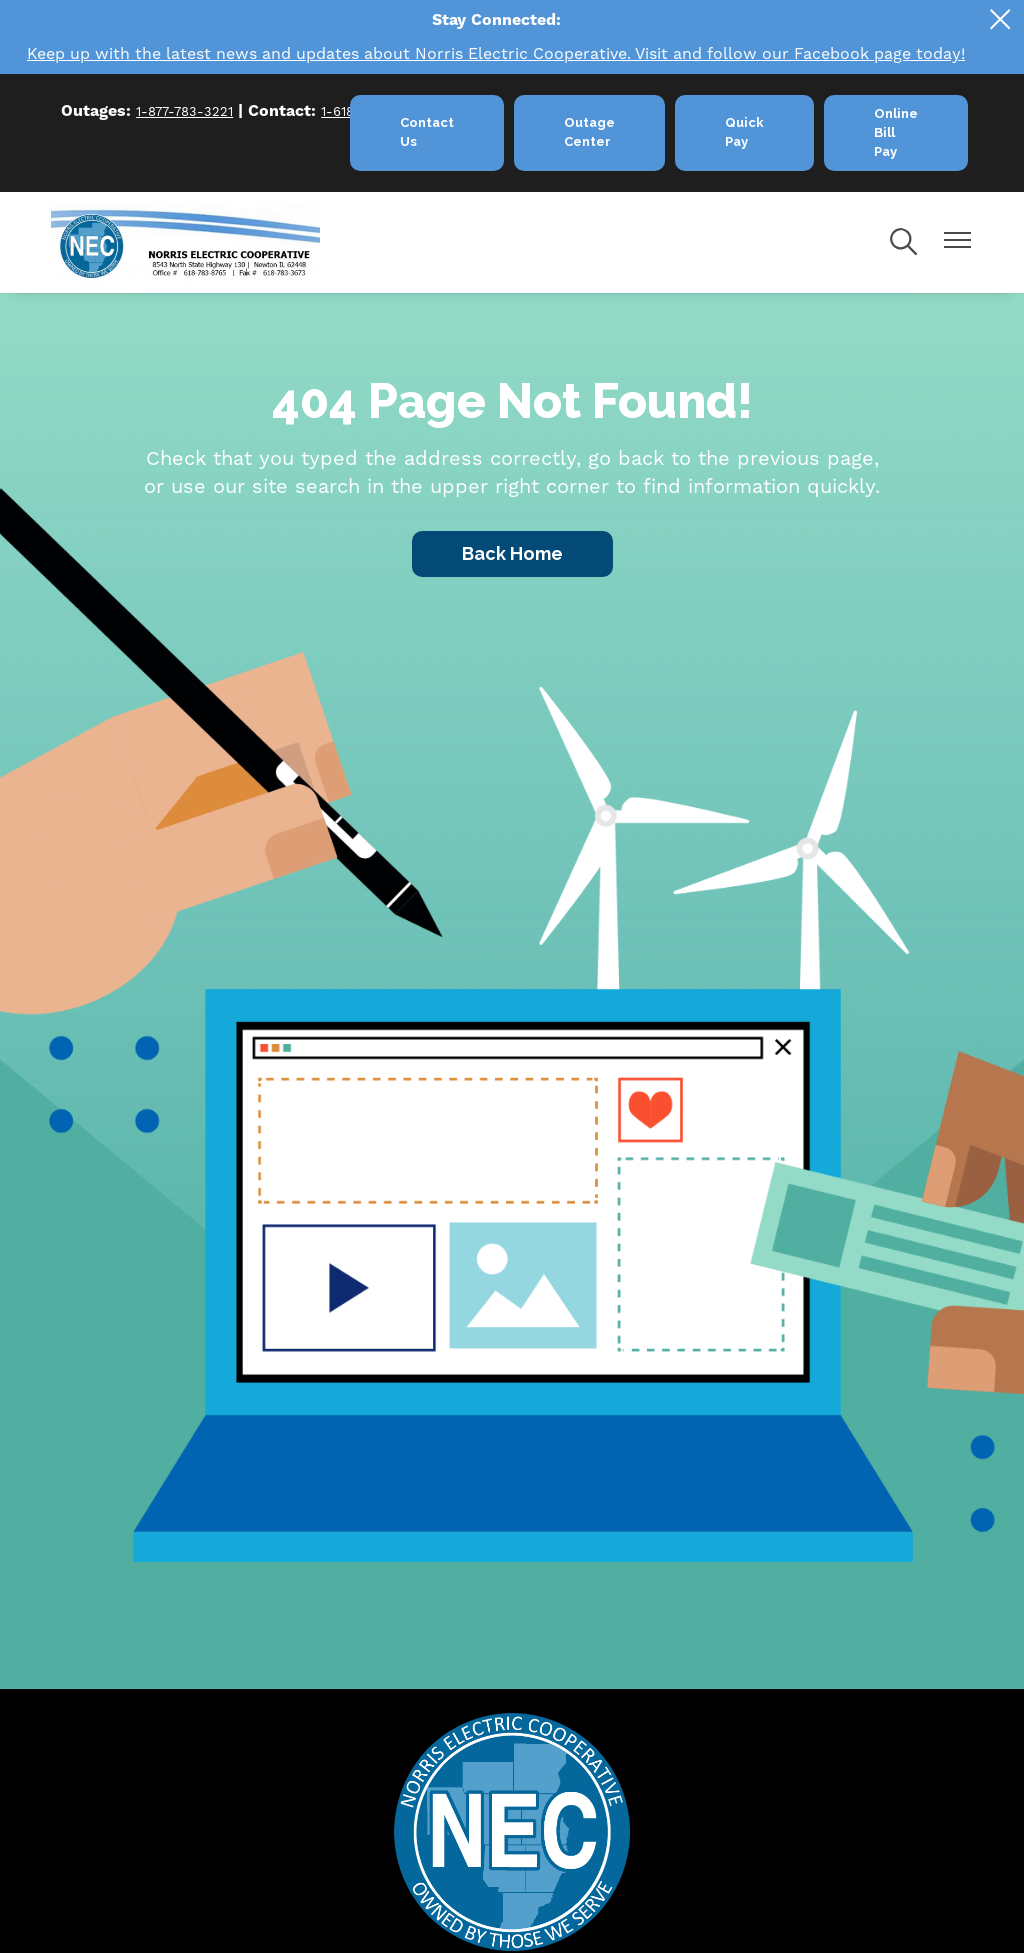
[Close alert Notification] (1000, 19)
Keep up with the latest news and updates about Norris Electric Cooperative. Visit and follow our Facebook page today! (496, 54)
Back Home (512, 553)
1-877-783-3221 (184, 112)
